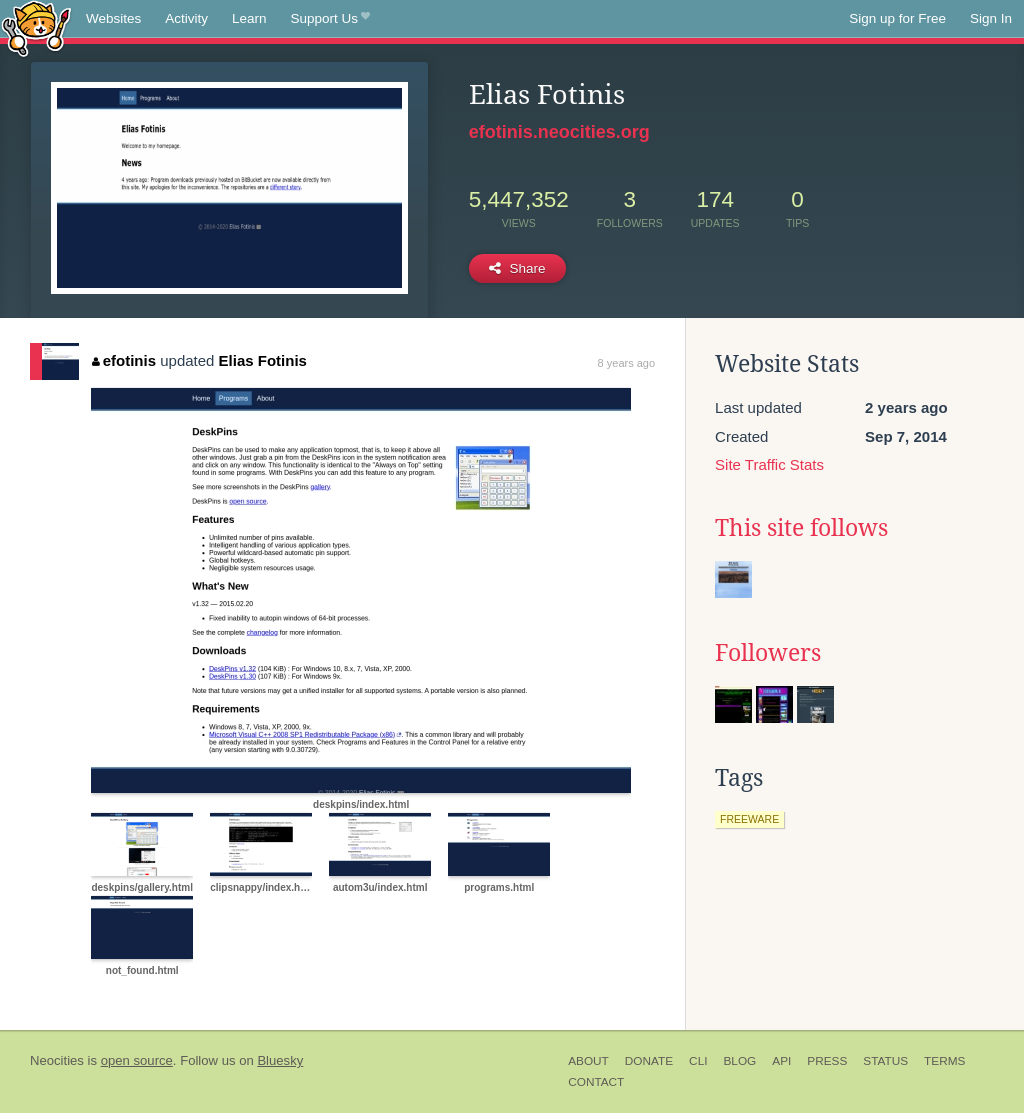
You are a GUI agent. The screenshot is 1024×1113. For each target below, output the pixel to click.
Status (885, 1061)
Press (827, 1061)
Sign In (991, 18)
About (588, 1061)
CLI (698, 1061)
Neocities (57, 1060)
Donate (649, 1061)
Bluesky (280, 1060)
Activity (186, 18)
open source (137, 1060)
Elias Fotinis (263, 360)
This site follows (801, 528)
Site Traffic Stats (769, 464)
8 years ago (626, 363)
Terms (944, 1061)
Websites (113, 18)
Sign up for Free (897, 18)
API (781, 1061)
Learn (249, 18)
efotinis (124, 360)
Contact (596, 1082)
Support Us (330, 19)
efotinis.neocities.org (559, 132)
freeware (749, 819)
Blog (739, 1061)
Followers (768, 653)
